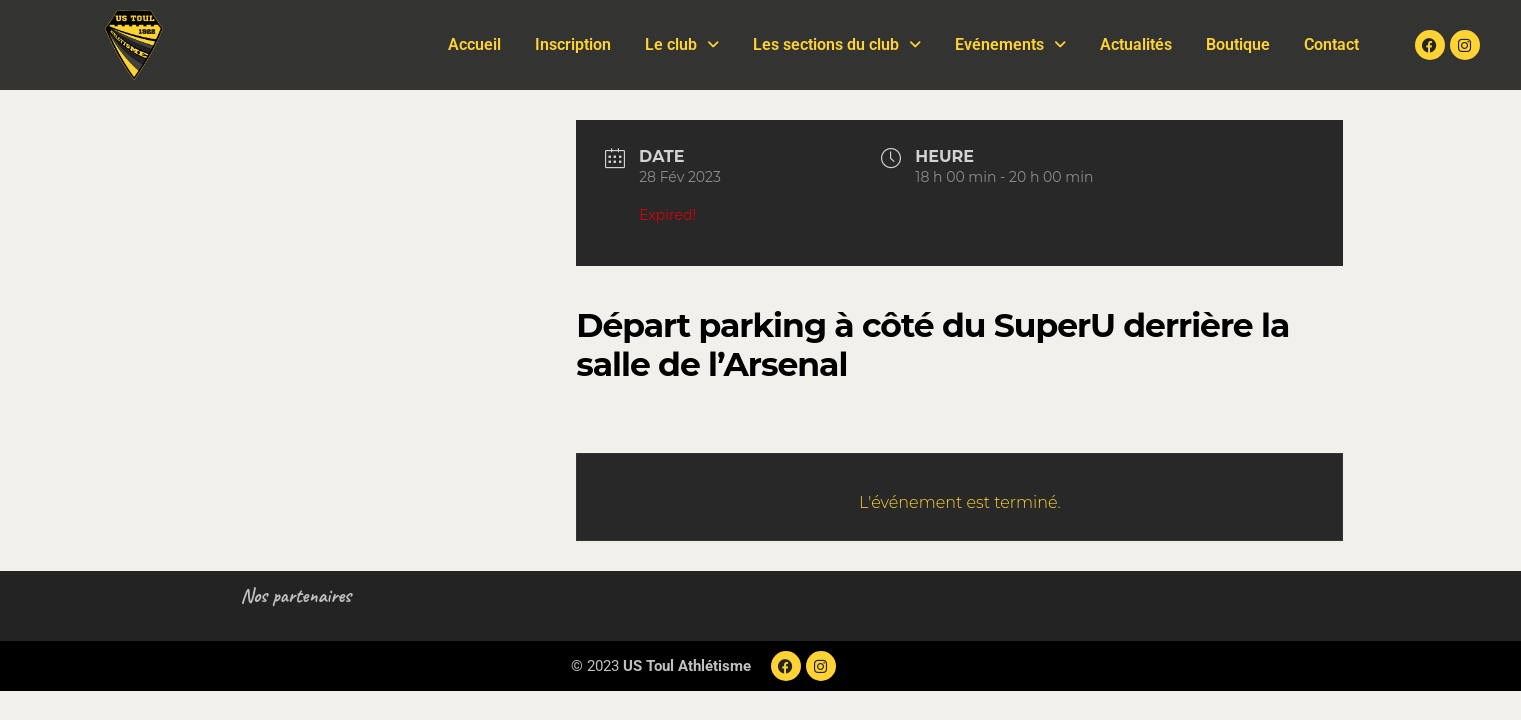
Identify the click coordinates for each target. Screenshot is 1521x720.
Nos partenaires (296, 595)
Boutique (1238, 44)
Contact (1331, 44)
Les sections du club (837, 44)
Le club (682, 44)
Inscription (573, 44)
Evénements (1010, 44)
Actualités (1136, 44)
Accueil (474, 44)
